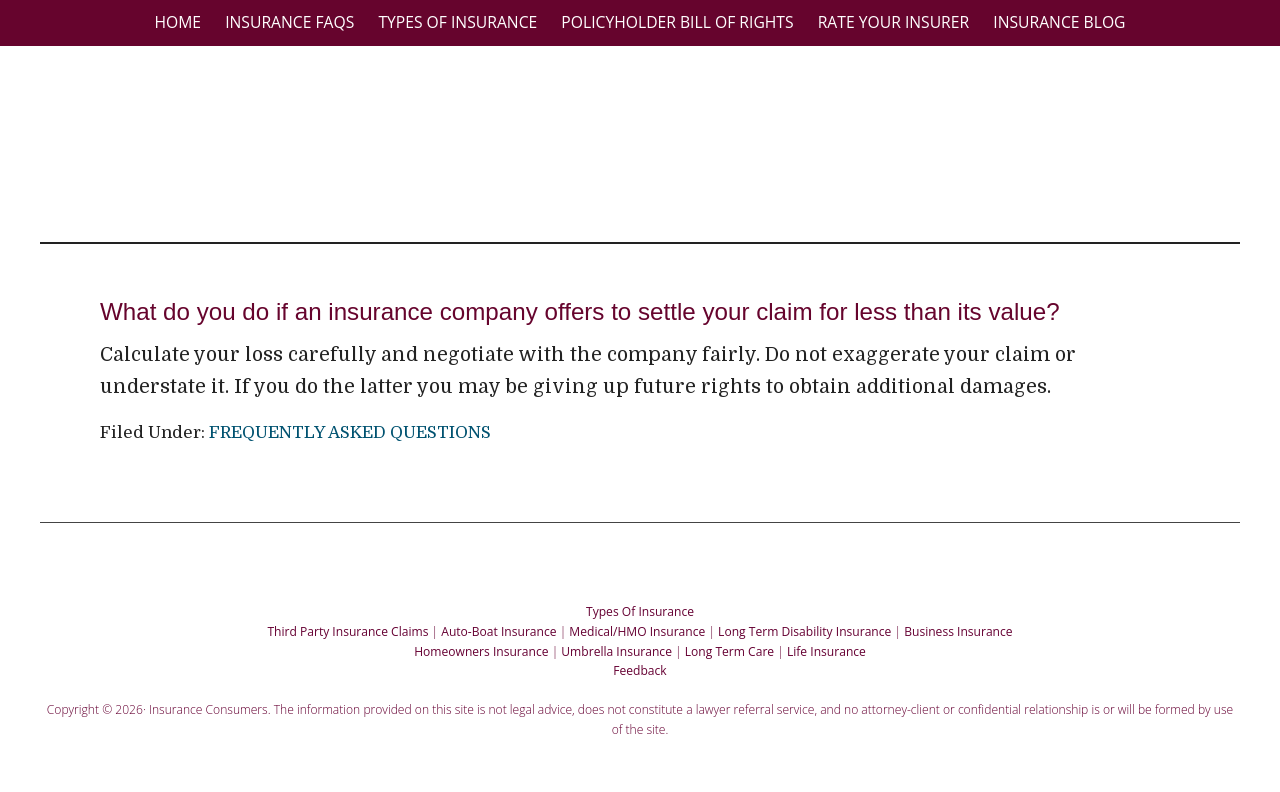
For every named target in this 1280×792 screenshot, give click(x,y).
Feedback (639, 662)
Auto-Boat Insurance (498, 623)
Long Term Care (729, 643)
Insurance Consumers (650, 139)
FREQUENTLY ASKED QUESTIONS (350, 424)
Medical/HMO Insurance (637, 623)
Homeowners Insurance (481, 643)
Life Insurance (826, 643)
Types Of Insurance (640, 603)
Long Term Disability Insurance (804, 623)
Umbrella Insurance (616, 643)
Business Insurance (958, 623)
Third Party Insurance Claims (347, 623)
